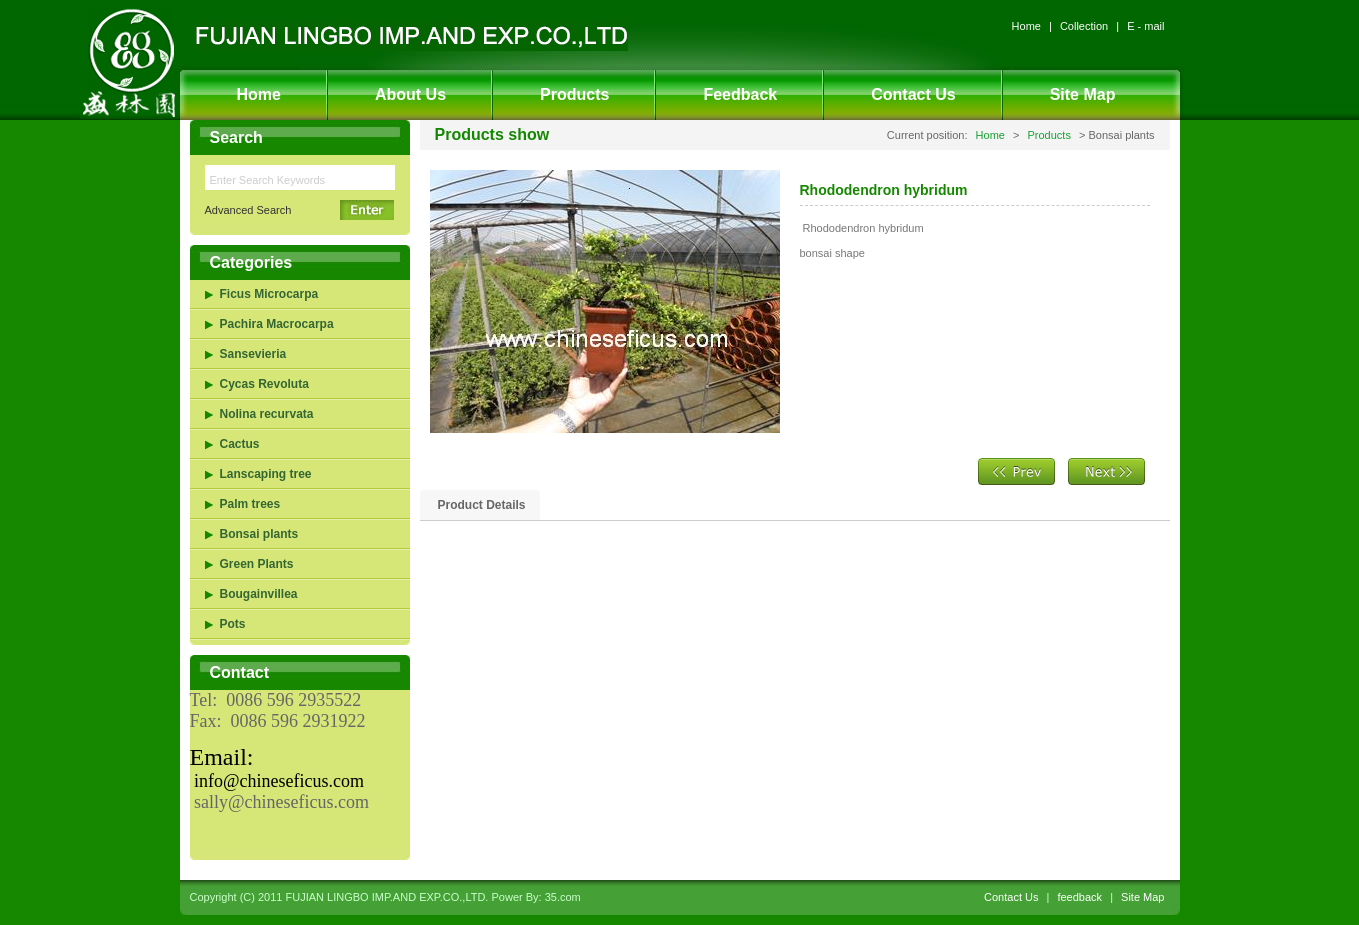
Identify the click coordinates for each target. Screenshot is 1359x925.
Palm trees (250, 504)
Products (574, 94)
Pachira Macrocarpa (277, 324)
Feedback (740, 94)
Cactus (240, 444)
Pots (233, 624)
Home (1026, 26)
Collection (1084, 26)
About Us (410, 94)
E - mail (1145, 26)
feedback (1079, 897)
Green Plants (257, 564)
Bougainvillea (259, 594)
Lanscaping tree (266, 474)
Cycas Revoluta (264, 384)
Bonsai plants (259, 534)
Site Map (1083, 94)
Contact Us (913, 94)
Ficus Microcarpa (269, 294)
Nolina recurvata (267, 414)
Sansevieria (253, 354)
